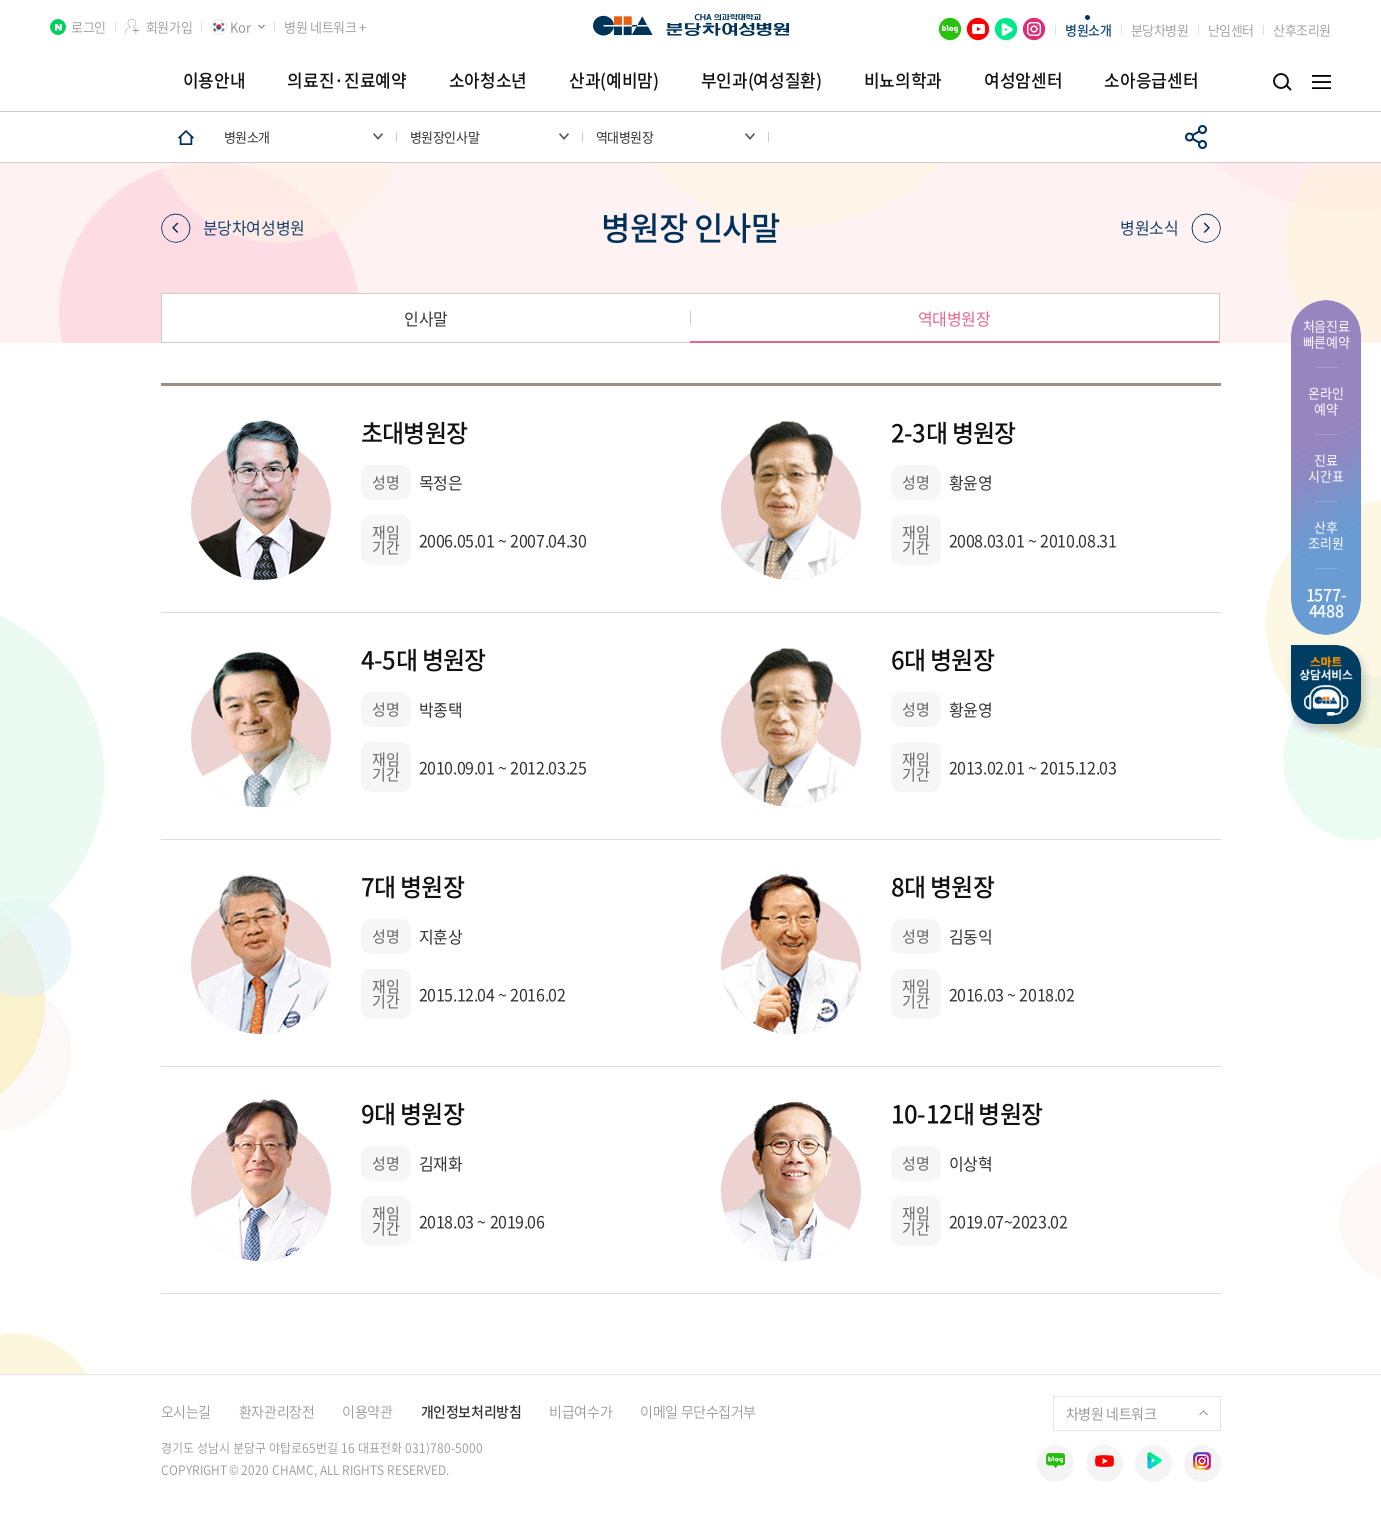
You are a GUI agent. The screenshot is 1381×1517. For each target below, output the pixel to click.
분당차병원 (1160, 29)
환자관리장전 (276, 1411)
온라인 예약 (1325, 400)
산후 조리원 (1325, 534)
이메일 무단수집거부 (698, 1411)
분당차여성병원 (233, 228)
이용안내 (214, 79)
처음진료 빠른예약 (1326, 333)
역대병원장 (954, 318)
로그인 (88, 26)
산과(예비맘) (614, 79)
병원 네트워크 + (324, 26)
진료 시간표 (1325, 467)
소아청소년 (488, 79)
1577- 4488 (1326, 602)
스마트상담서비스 (1326, 684)
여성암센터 (1023, 79)
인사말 (426, 318)
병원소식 (1170, 228)
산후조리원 (1302, 29)
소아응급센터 (1151, 79)
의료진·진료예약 (346, 79)
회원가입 (169, 26)
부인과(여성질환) (761, 79)
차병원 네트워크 (1137, 1413)
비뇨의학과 (903, 79)
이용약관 (367, 1411)
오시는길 (186, 1411)
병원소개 (1088, 29)
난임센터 (1231, 29)
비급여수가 (580, 1411)
